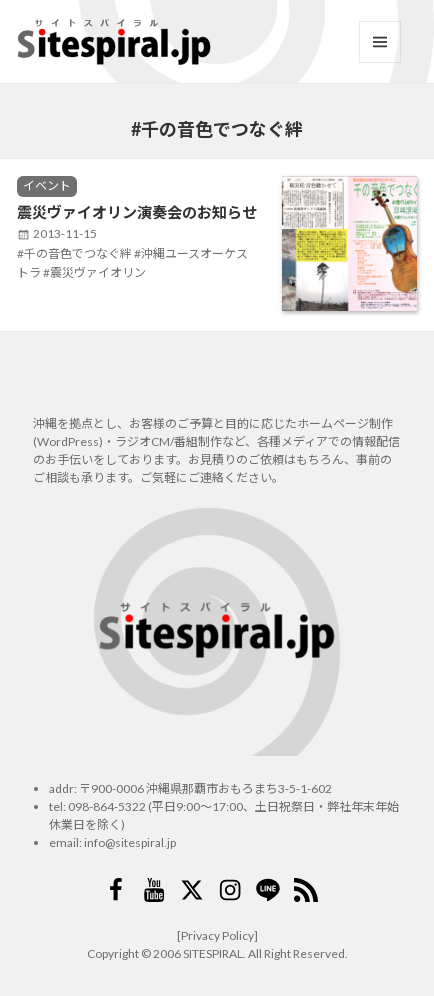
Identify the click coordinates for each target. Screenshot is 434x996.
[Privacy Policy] (217, 935)
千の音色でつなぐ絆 (78, 253)
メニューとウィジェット (380, 42)
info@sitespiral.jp (130, 842)
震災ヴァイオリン (98, 272)
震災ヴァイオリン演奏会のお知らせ (137, 212)
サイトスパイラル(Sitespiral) (114, 42)
